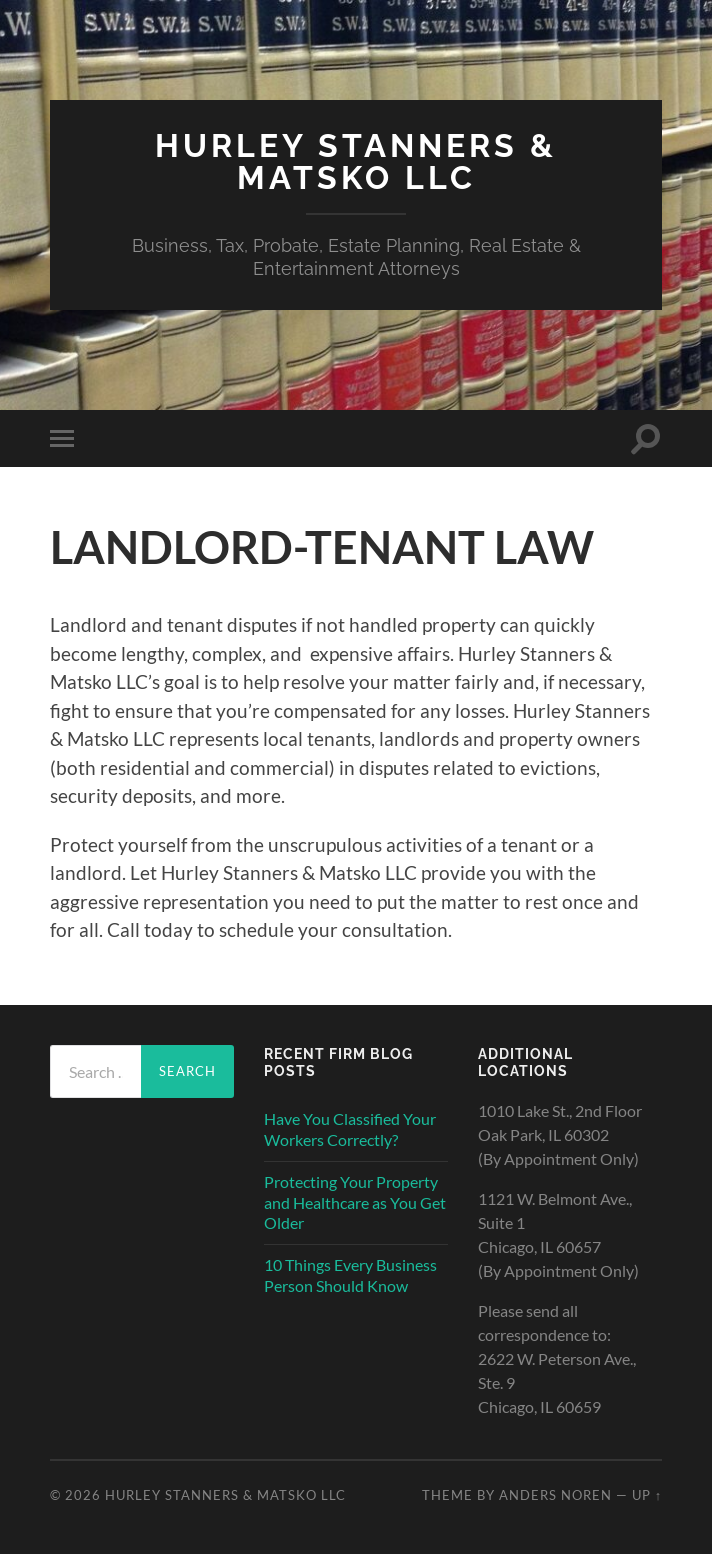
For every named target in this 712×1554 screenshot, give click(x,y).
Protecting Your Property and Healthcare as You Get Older (355, 1202)
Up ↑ (647, 1495)
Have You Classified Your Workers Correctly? (350, 1129)
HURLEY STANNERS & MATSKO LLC (356, 161)
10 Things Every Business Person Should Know (350, 1275)
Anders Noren (555, 1495)
